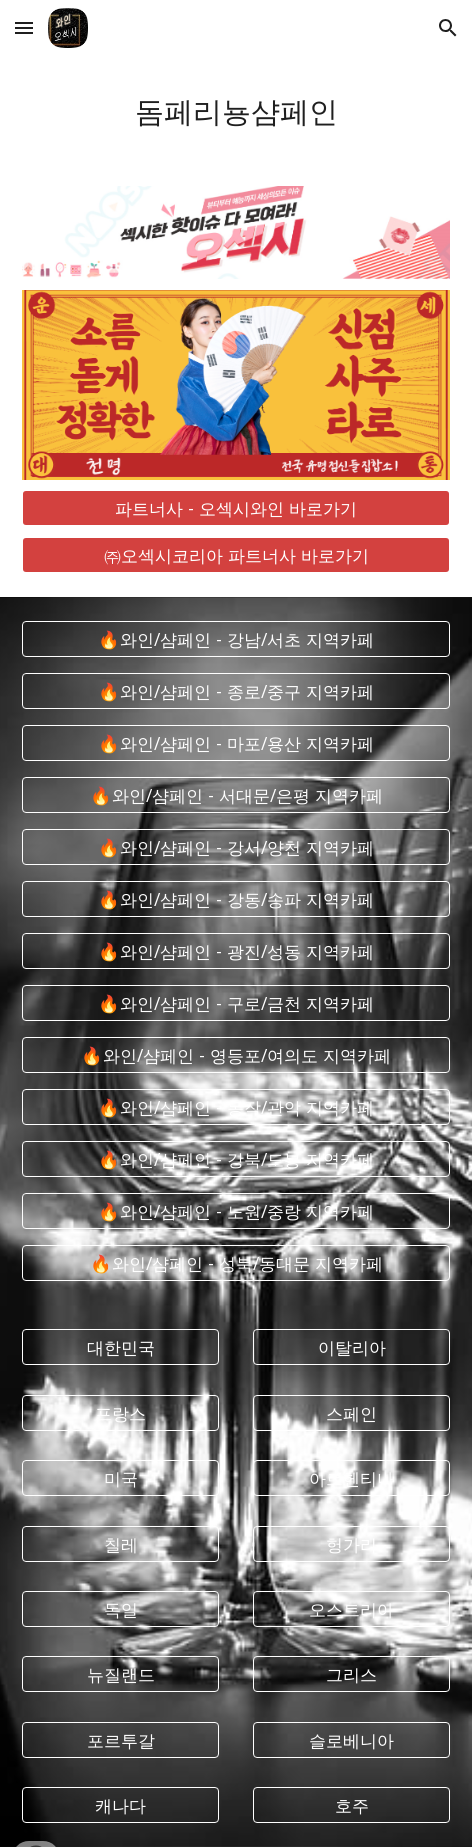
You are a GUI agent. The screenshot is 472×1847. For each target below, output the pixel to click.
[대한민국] (120, 1347)
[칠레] (120, 1543)
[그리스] (351, 1674)
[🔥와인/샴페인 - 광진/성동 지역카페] (235, 951)
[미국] (120, 1478)
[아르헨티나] (351, 1478)
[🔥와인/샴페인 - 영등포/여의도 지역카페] (235, 1055)
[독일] (120, 1609)
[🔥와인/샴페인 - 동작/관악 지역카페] (235, 1107)
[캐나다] (120, 1805)
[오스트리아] (351, 1609)
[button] (24, 27)
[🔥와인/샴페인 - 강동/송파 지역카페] (235, 899)
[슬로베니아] (351, 1740)
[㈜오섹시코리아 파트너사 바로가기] (235, 555)
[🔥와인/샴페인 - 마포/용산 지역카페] (235, 743)
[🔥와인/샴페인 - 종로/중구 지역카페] (235, 691)
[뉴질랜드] (120, 1674)
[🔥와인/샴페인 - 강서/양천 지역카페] (235, 847)
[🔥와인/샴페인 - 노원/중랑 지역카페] (235, 1211)
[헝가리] (351, 1543)
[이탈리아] (351, 1347)
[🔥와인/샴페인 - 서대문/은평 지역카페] (235, 795)
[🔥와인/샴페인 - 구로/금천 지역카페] (235, 1003)
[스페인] (351, 1412)
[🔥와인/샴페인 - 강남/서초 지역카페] (235, 639)
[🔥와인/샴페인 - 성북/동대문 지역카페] (235, 1263)
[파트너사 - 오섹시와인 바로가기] (235, 508)
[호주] (351, 1805)
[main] (235, 109)
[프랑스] (120, 1412)
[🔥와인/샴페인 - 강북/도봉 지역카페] (235, 1159)
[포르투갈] (120, 1740)
